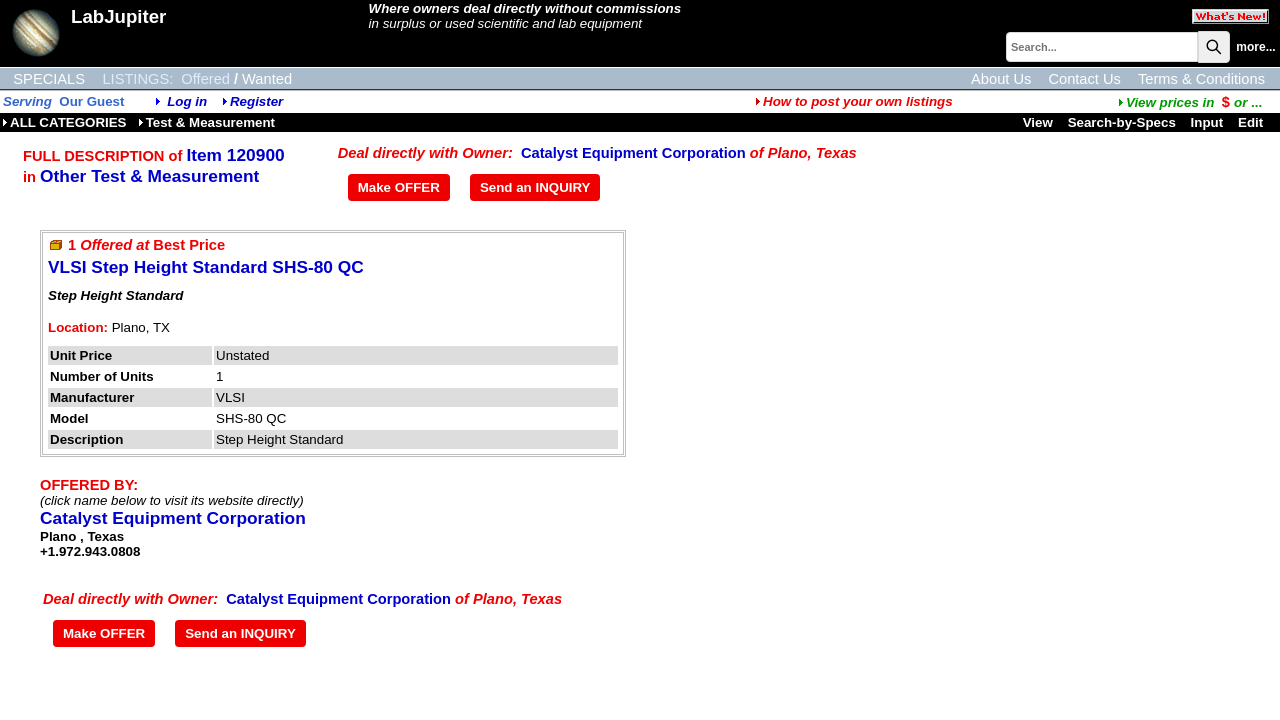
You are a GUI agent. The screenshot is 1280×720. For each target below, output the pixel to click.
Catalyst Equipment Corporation (633, 153)
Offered (205, 79)
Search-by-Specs (1122, 122)
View (1038, 122)
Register (256, 101)
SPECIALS (49, 79)
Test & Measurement (206, 122)
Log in (187, 101)
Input (1207, 122)
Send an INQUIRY (535, 187)
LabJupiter (118, 16)
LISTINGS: (137, 79)
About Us (1001, 79)
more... (1255, 47)
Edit (1252, 122)
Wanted (267, 79)
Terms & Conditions (1201, 79)
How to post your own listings (854, 101)
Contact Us (1084, 79)
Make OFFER (399, 187)
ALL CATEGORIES (64, 122)
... (1190, 102)
